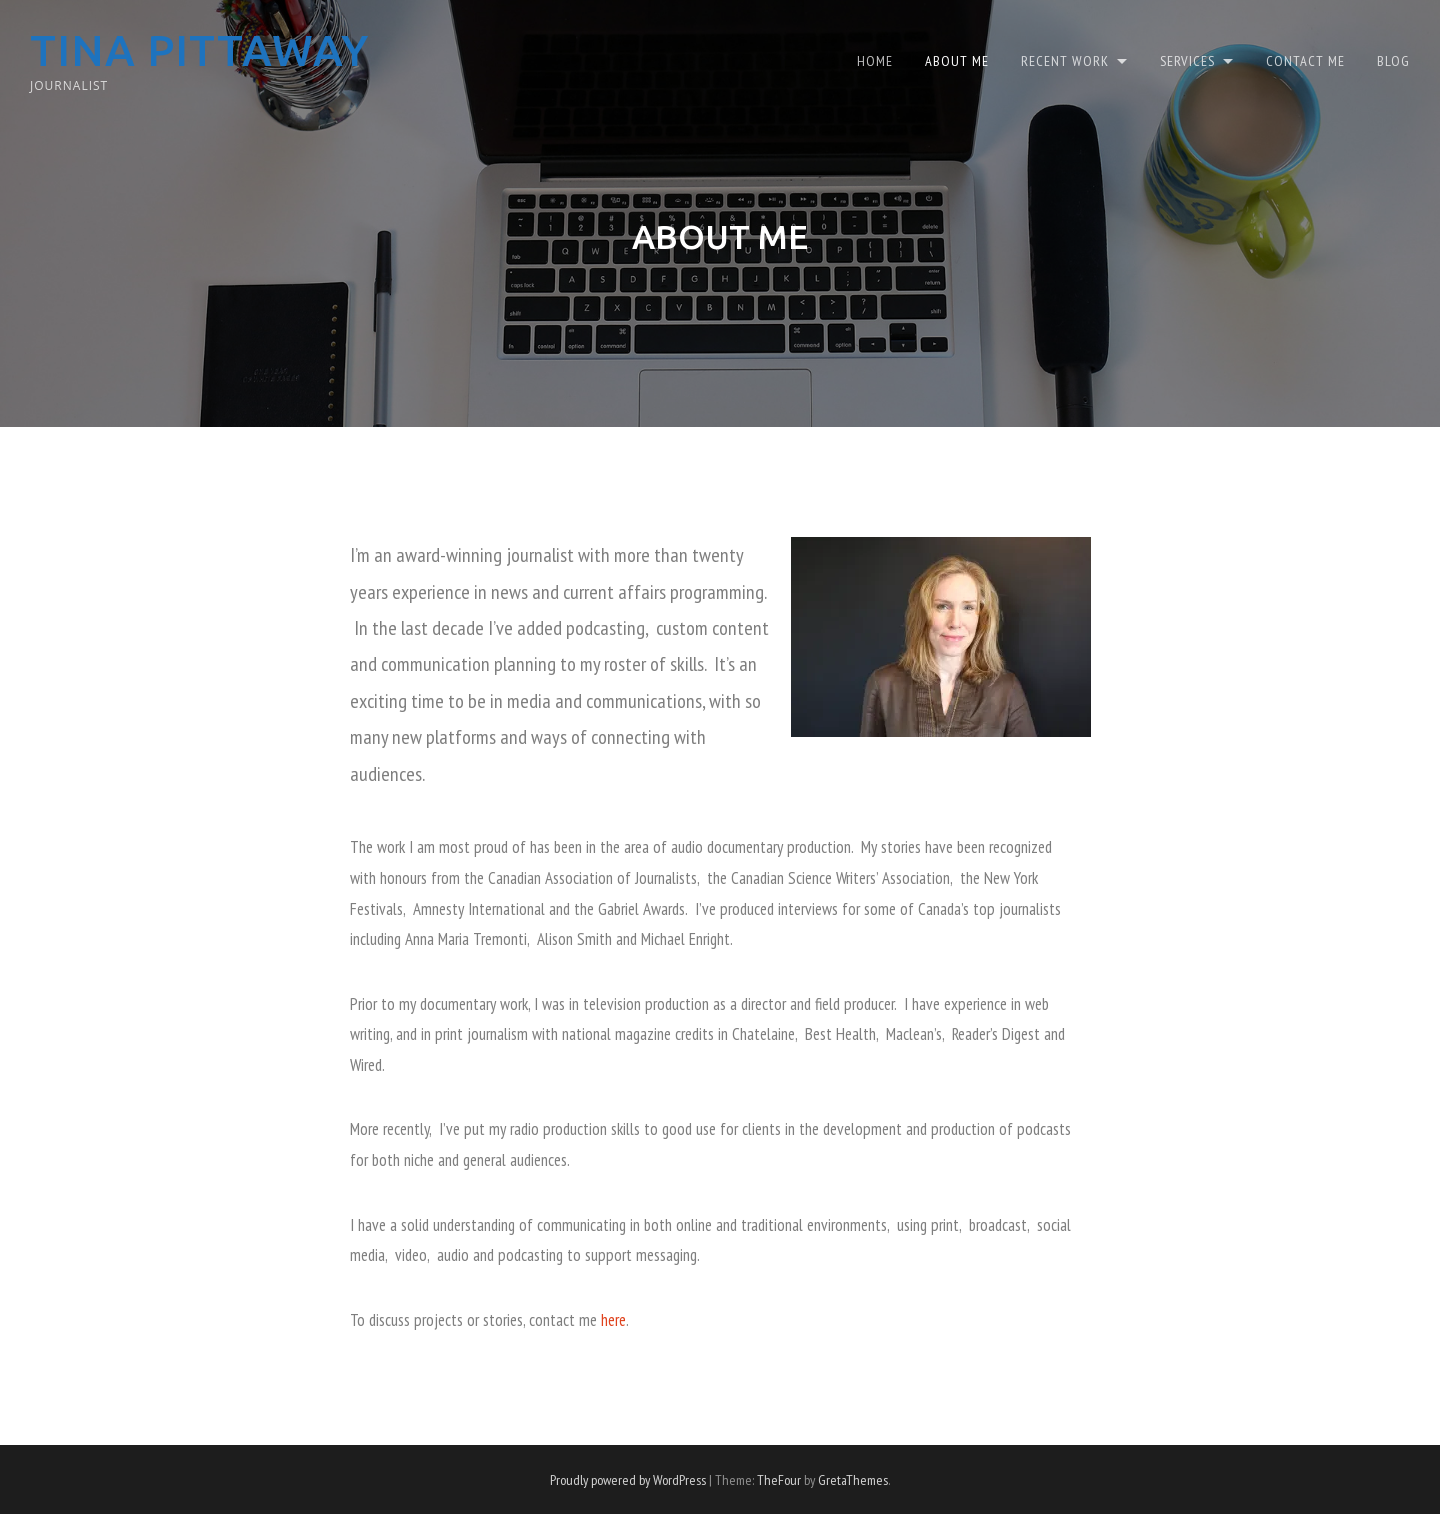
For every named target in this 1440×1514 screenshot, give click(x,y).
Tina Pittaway (204, 49)
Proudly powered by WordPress (628, 1479)
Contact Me (1305, 59)
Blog (1393, 59)
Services (1187, 59)
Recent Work (1065, 59)
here (613, 1320)
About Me (957, 59)
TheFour (779, 1479)
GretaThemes (853, 1479)
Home (875, 59)
